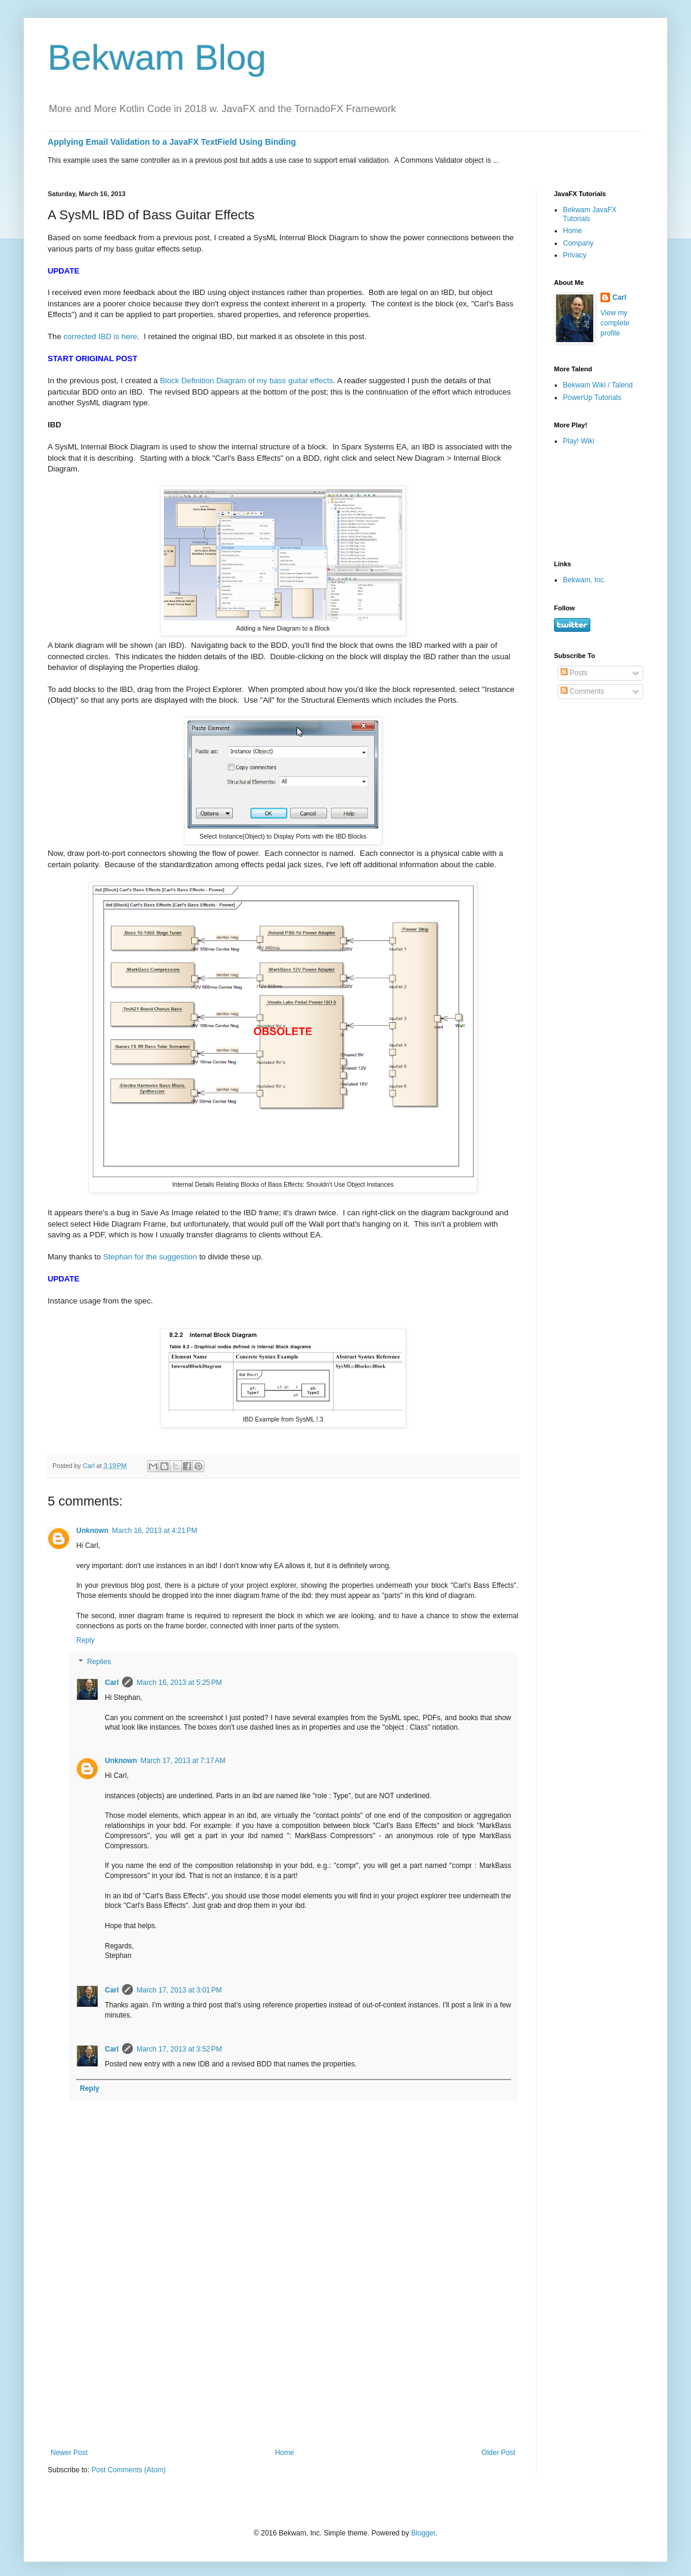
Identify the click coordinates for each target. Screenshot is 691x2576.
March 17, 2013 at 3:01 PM (179, 1990)
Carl (112, 1682)
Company (578, 243)
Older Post (498, 2452)
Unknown (92, 1530)
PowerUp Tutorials (592, 397)
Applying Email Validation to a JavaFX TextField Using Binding (172, 142)
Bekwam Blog (157, 57)
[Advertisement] (591, 502)
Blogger (423, 2533)
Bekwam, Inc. (584, 580)
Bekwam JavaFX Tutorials (590, 214)
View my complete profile (615, 323)
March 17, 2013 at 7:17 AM (183, 1760)
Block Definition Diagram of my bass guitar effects (246, 380)
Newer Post (69, 2452)
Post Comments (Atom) (128, 2470)
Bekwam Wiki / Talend (598, 385)
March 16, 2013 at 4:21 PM (154, 1530)
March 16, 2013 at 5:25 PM (179, 1682)
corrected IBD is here (100, 336)
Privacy (574, 255)
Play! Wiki (578, 441)
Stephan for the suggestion (150, 1256)
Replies (99, 1662)
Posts (574, 673)
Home (284, 2452)
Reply (85, 1640)
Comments (582, 691)
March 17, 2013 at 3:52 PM (179, 2049)
